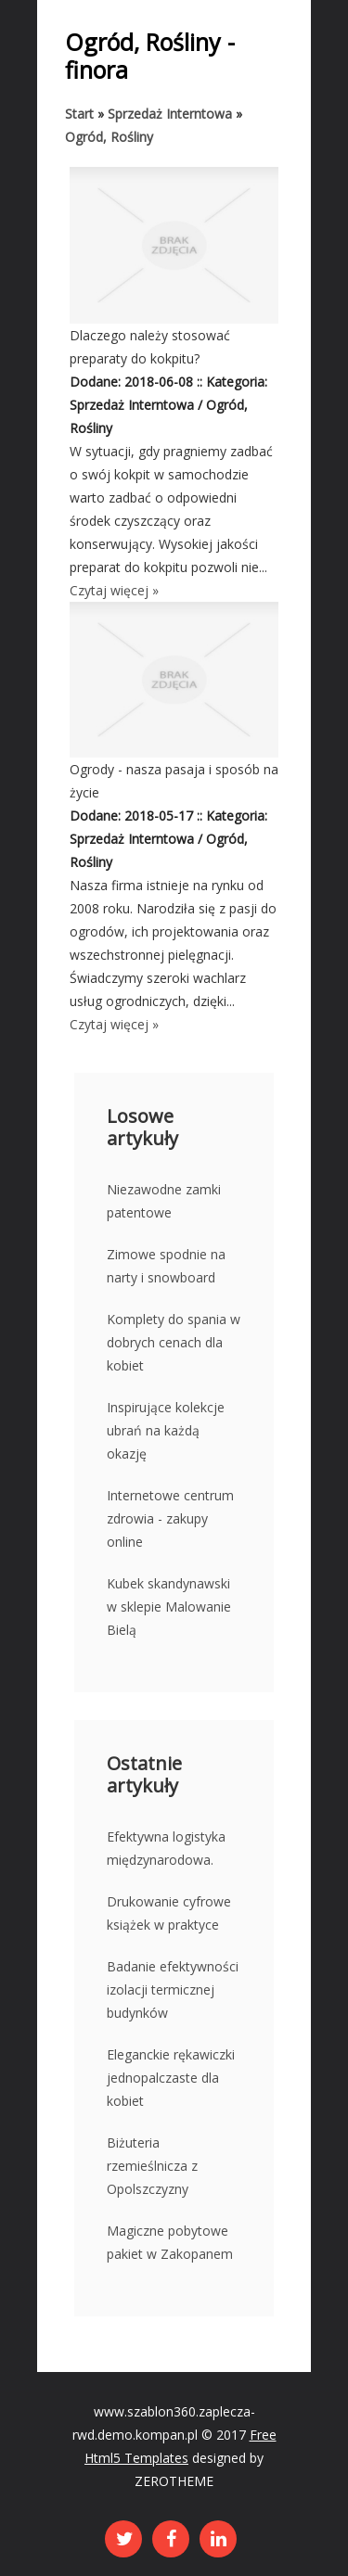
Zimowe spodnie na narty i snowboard (166, 1265)
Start (79, 113)
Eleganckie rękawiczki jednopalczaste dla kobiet (171, 2078)
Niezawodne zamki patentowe (164, 1200)
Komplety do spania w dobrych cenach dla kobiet (173, 1342)
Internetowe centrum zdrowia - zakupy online (170, 1518)
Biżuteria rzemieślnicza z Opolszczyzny (152, 2166)
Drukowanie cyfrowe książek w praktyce (169, 1913)
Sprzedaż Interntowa (170, 113)
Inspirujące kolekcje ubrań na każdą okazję (166, 1430)
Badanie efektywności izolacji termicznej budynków (172, 1989)
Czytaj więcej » (114, 590)
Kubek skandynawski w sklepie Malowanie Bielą (169, 1607)
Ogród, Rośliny (109, 137)
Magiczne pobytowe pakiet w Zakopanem (170, 2242)
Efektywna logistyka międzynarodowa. (166, 1848)
